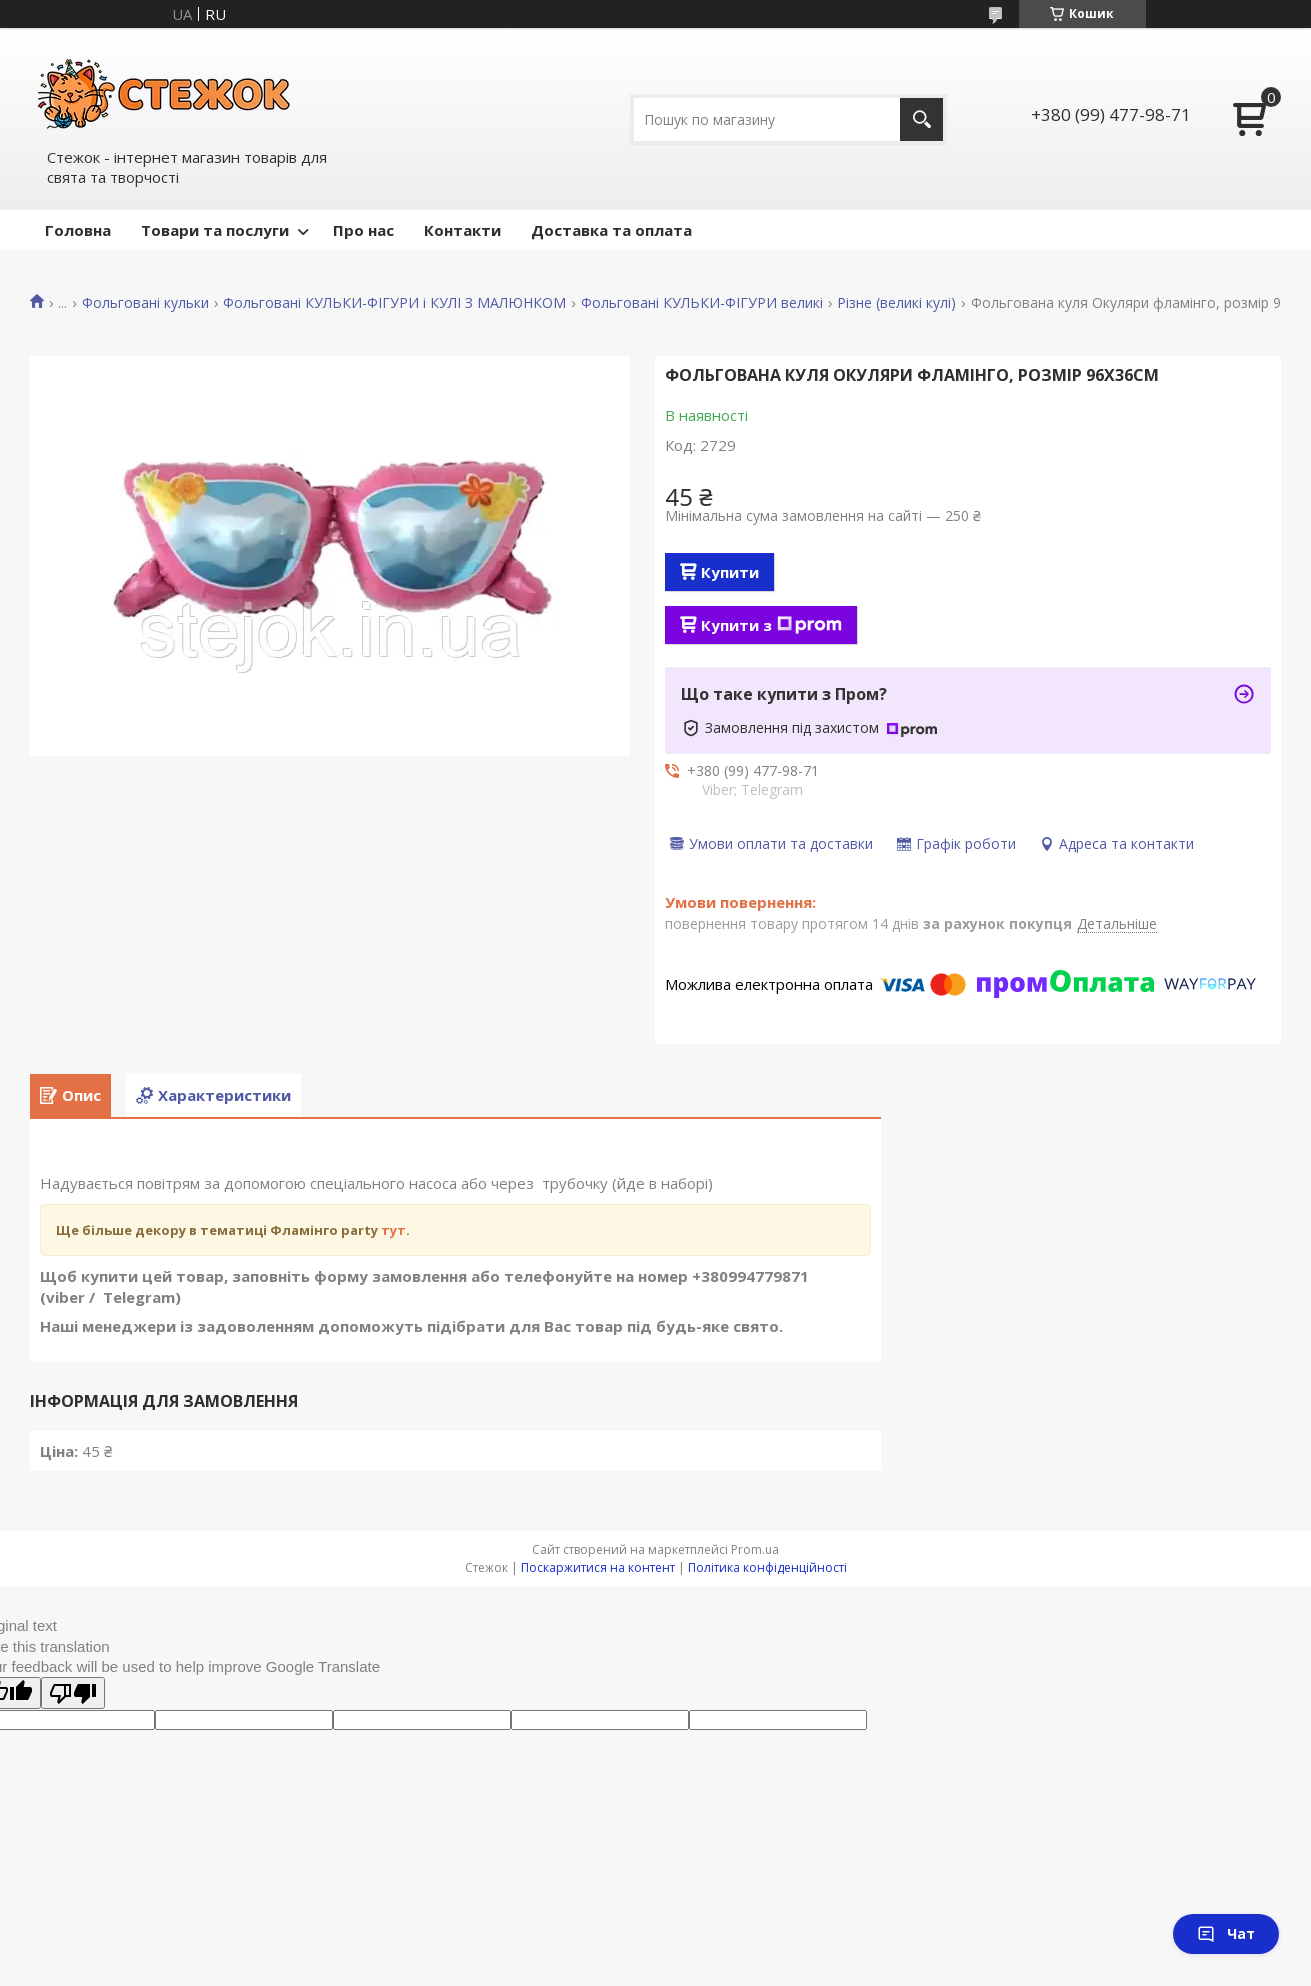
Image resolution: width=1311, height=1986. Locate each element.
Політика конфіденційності (767, 1567)
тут (393, 1230)
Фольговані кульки (145, 303)
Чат (1226, 1933)
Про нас (363, 230)
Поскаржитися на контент (598, 1567)
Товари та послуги (215, 230)
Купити (730, 572)
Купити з (771, 625)
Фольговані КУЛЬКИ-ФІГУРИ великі (702, 303)
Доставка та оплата (611, 230)
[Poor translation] (73, 1693)
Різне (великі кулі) (896, 303)
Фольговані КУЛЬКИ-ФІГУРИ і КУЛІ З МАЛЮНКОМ (394, 303)
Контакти (462, 230)
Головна (78, 230)
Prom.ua (755, 1549)
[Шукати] (921, 119)
